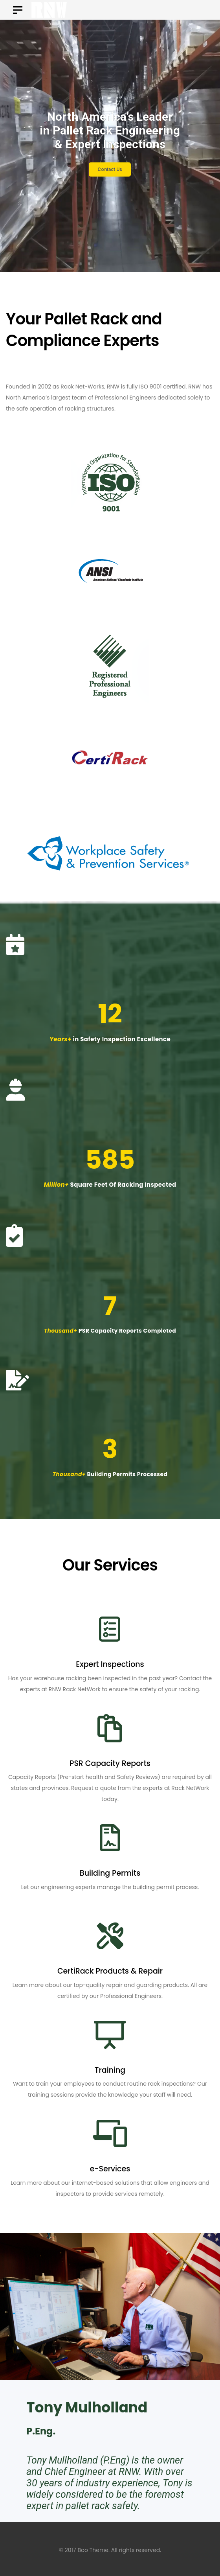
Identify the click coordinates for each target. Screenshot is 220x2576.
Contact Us (117, 169)
